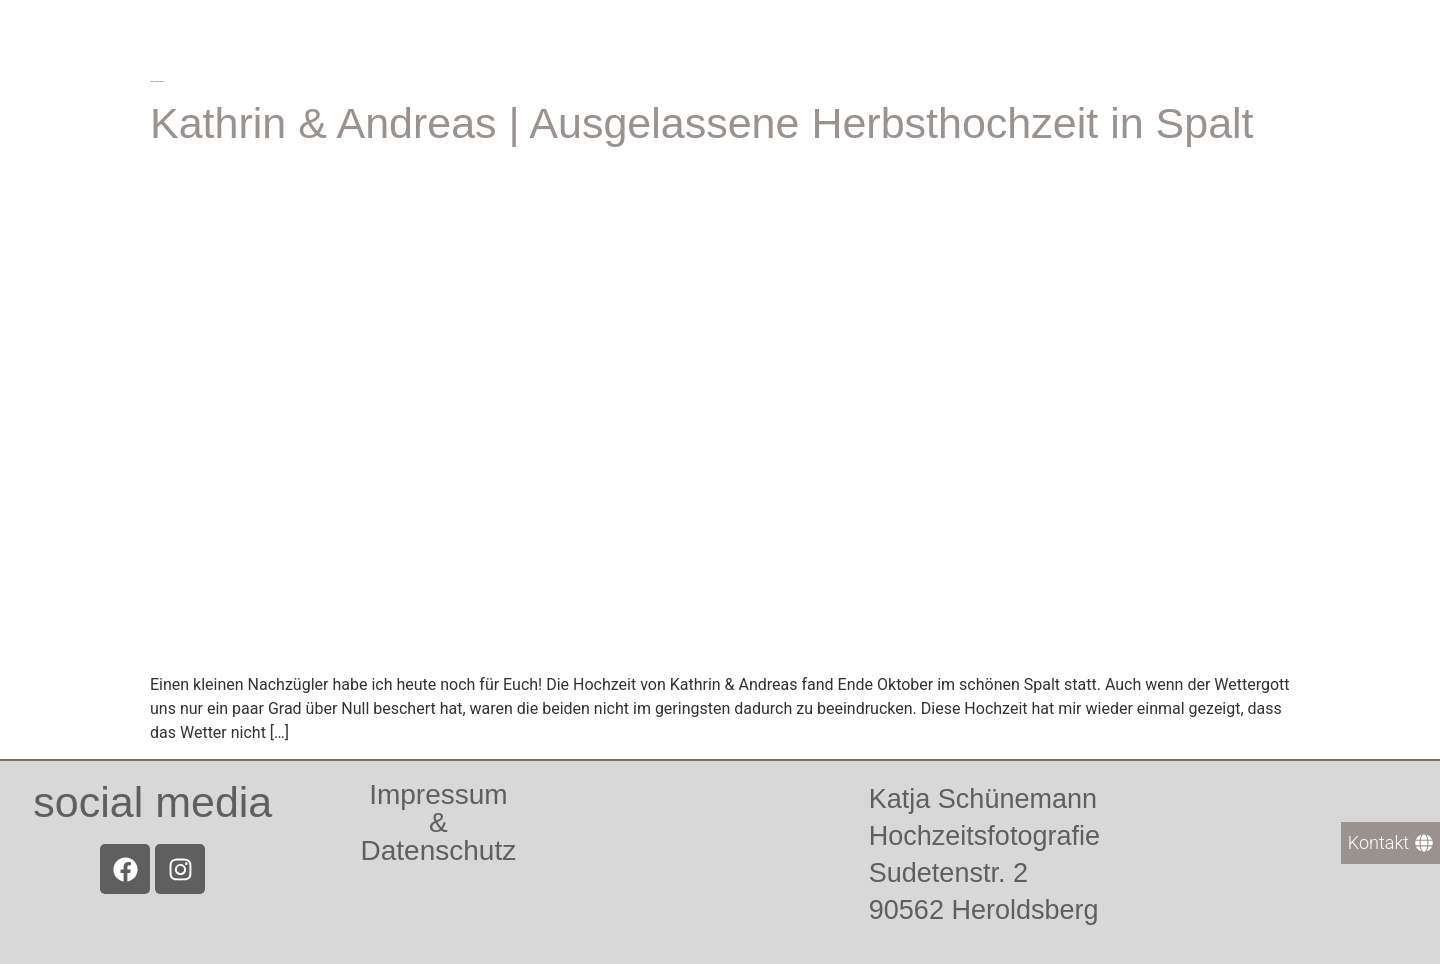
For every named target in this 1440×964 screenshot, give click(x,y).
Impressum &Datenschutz (439, 822)
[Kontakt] (1390, 843)
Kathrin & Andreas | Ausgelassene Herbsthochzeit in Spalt (702, 123)
